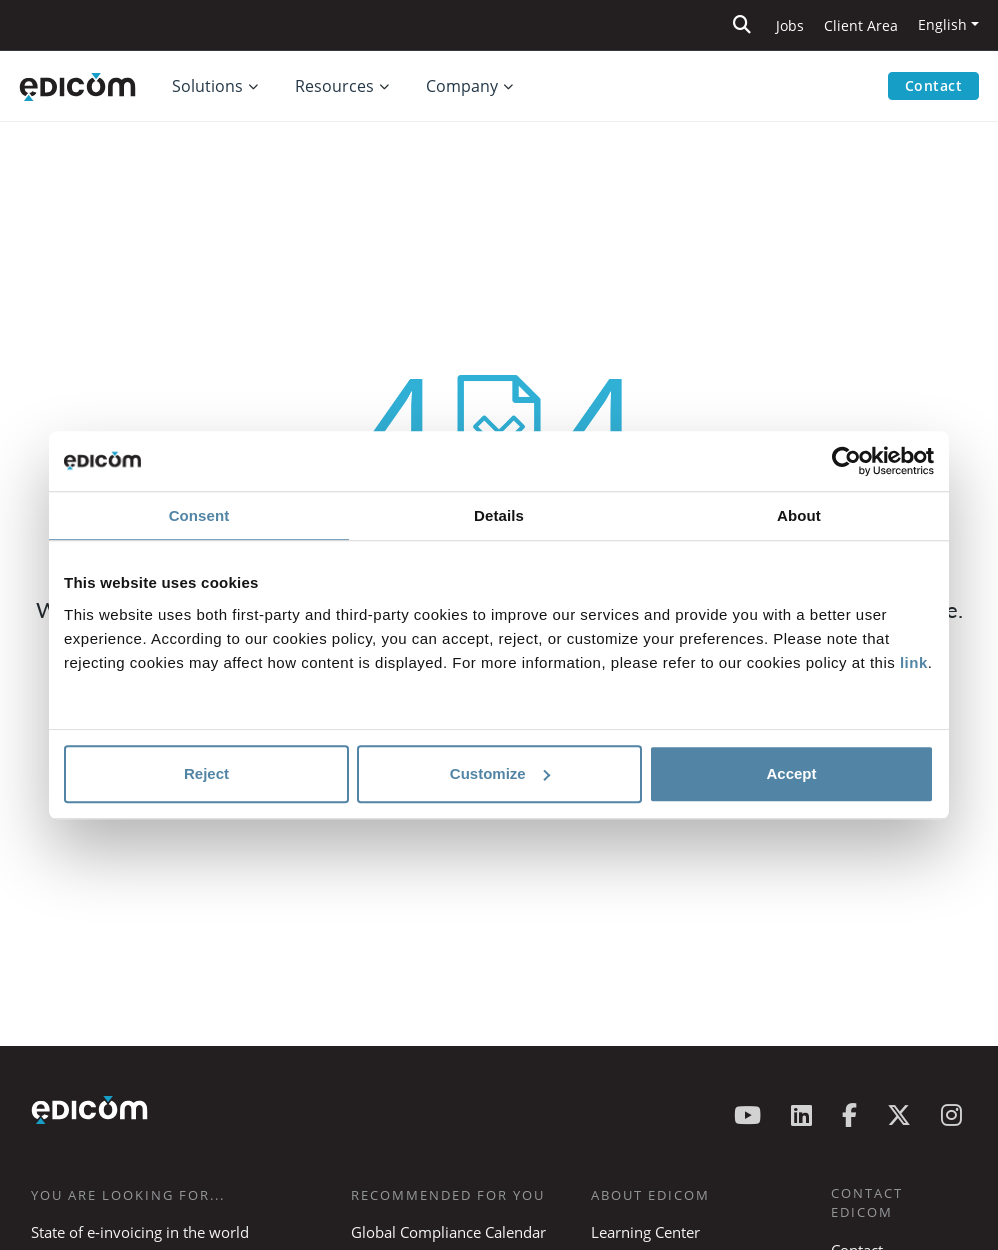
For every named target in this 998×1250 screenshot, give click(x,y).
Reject (206, 773)
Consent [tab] (199, 515)
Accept (791, 773)
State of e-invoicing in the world (140, 1232)
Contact (934, 85)
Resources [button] (334, 86)
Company (462, 86)
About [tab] (799, 515)
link (914, 662)
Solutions (207, 86)
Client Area (861, 25)
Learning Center (645, 1232)
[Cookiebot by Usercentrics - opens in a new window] (846, 461)
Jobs (790, 25)
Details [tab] (499, 515)
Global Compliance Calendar (448, 1232)
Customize (500, 773)
